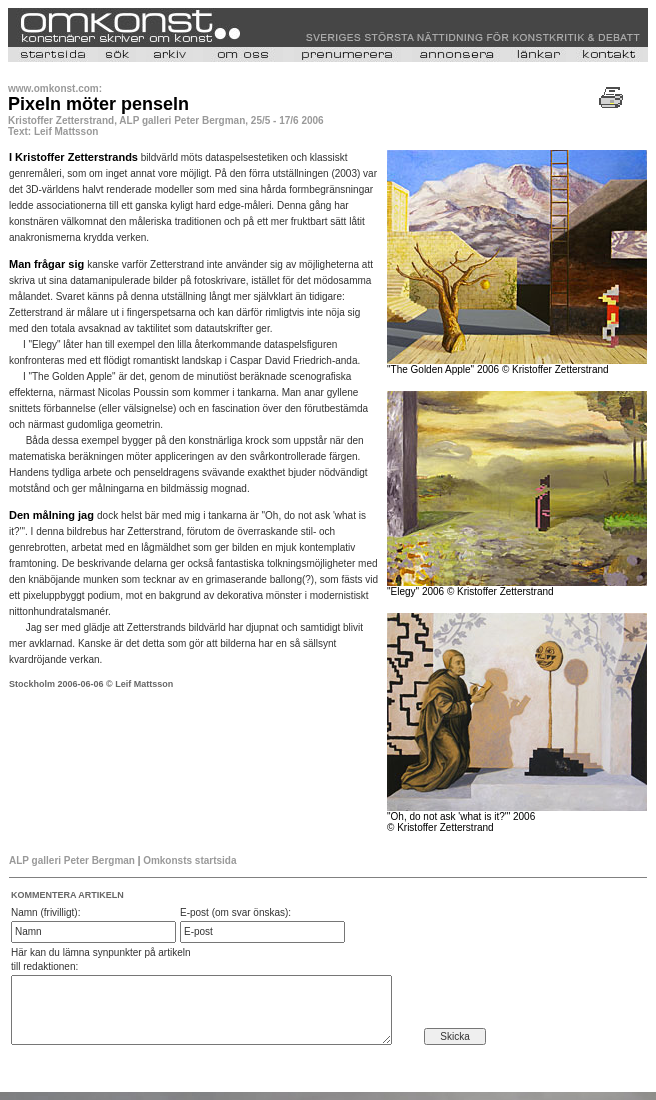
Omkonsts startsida (189, 860)
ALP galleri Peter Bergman (72, 860)
